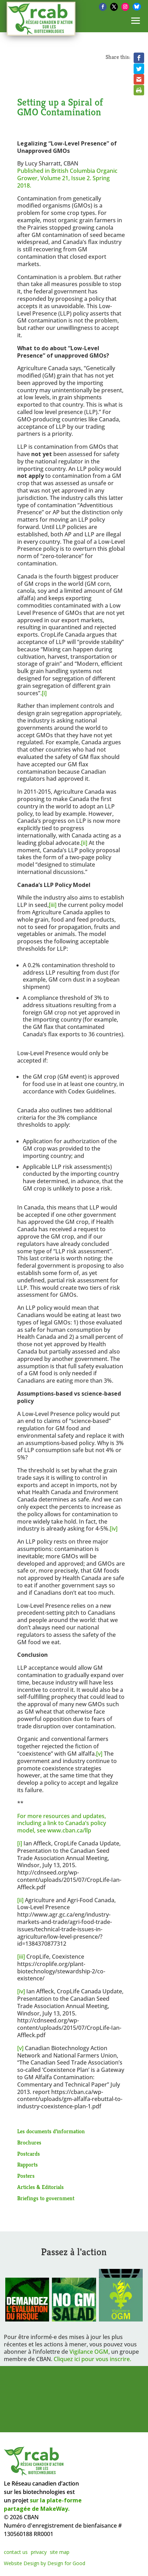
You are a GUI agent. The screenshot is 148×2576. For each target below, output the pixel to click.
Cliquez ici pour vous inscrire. (92, 2359)
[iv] (113, 1528)
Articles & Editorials (40, 2187)
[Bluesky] (137, 7)
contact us (16, 2552)
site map (59, 2552)
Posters (26, 2176)
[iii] (52, 905)
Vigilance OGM (88, 2351)
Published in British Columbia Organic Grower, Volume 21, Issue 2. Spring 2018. (67, 178)
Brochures (29, 2142)
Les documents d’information (51, 2131)
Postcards (28, 2153)
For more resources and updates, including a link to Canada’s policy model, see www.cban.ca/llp (61, 1823)
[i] (44, 693)
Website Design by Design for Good (44, 2563)
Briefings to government (45, 2198)
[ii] (84, 843)
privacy (39, 2552)
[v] (99, 1753)
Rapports (27, 2164)
